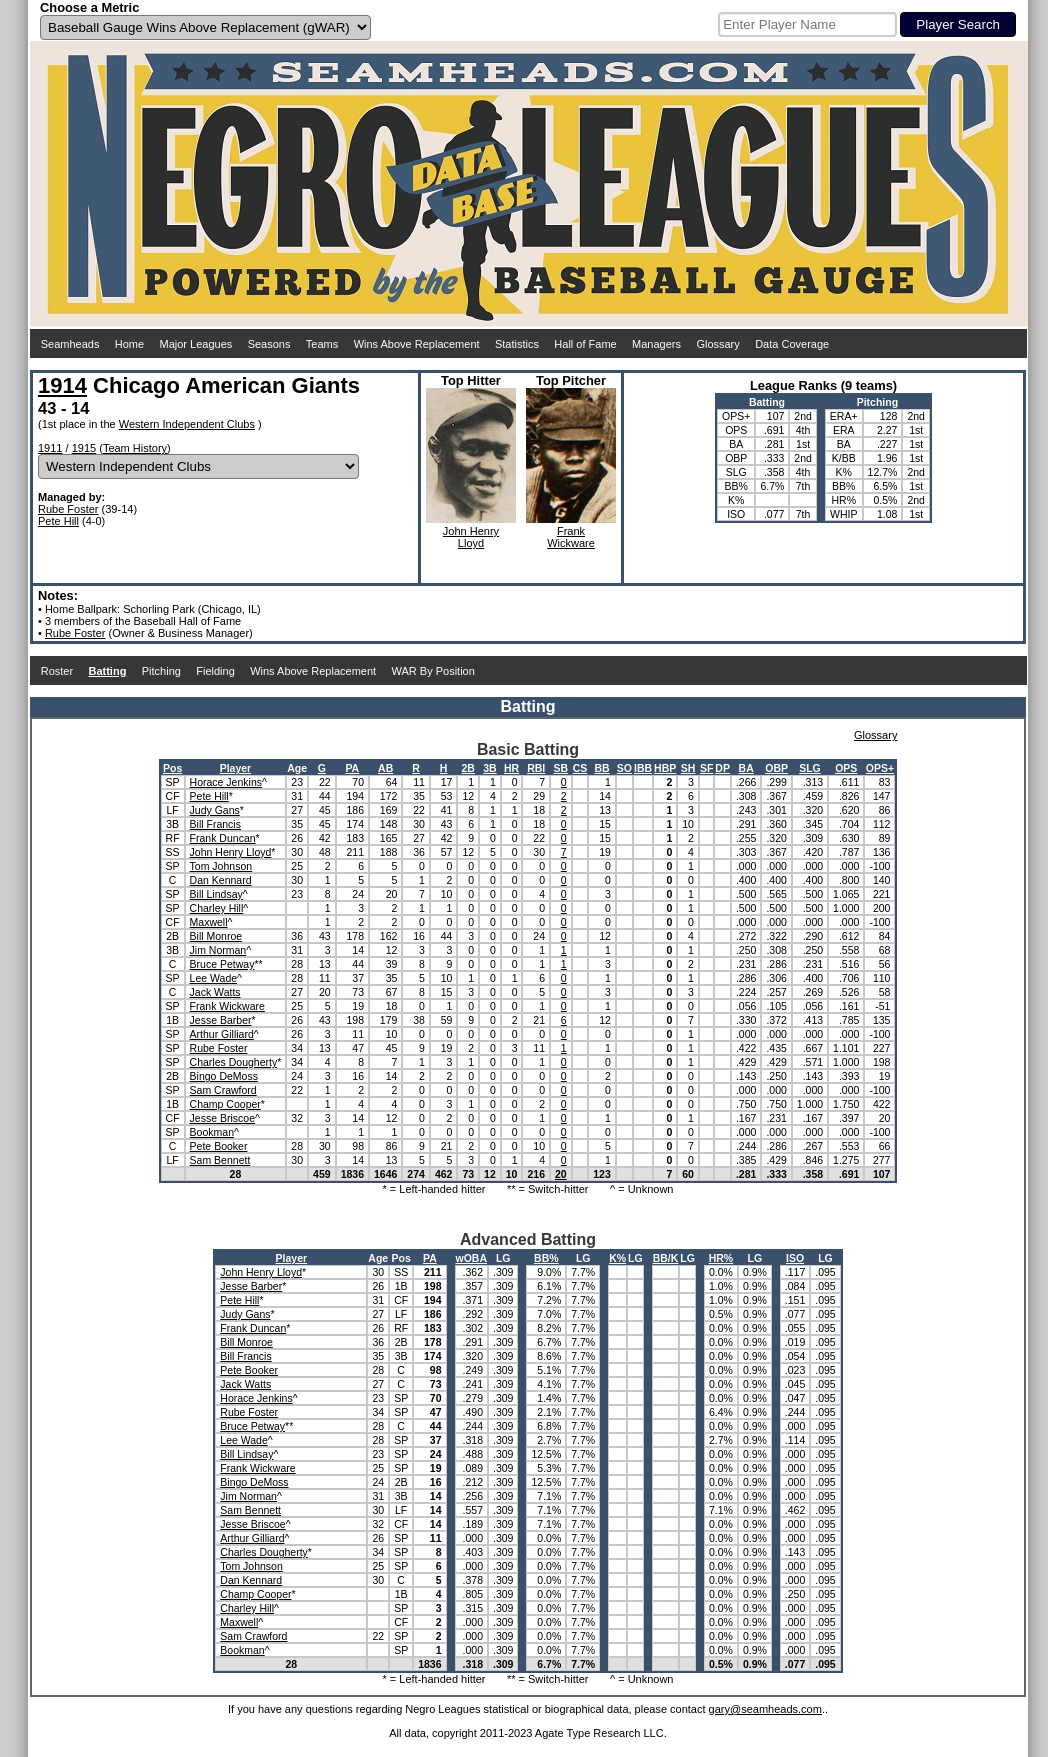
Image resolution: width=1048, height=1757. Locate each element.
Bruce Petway (222, 964)
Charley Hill (217, 908)
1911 (50, 448)
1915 (84, 448)
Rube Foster (68, 509)
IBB (643, 768)
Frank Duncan (223, 838)
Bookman (212, 1132)
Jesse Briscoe (222, 1118)
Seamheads (70, 344)
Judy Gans (215, 810)
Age (297, 768)
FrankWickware (571, 537)
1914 (62, 385)
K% (617, 1258)
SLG (810, 768)
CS (580, 768)
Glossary (717, 344)
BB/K (666, 1258)
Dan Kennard (221, 880)
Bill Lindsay (216, 894)
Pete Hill (58, 521)
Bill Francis (215, 824)
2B (468, 768)
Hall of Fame (585, 344)
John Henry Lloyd (231, 852)
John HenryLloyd (471, 537)
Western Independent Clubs (187, 424)
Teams (322, 344)
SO (624, 768)
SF (706, 768)
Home (129, 344)
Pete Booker (219, 1146)
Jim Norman (218, 950)
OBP (776, 768)
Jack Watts (215, 992)
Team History (135, 448)
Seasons (269, 344)
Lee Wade (213, 978)
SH (688, 768)
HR (511, 768)
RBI (536, 768)
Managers (656, 344)
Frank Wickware (227, 1006)
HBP (665, 768)
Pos (172, 768)
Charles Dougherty (234, 1062)
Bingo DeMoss (224, 1076)
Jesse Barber (221, 1020)
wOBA (472, 1258)
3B (489, 768)
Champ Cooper (225, 1104)
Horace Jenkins (226, 782)
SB (561, 768)
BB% (546, 1258)
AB (385, 768)
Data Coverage (792, 344)
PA (352, 768)
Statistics (517, 344)
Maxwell (209, 922)
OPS (846, 768)
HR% (721, 1258)
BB (601, 768)
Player (236, 768)
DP (722, 768)
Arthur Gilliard (222, 1034)
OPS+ (880, 768)
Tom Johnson (221, 866)
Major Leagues (196, 344)
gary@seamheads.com (765, 1709)
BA (746, 768)
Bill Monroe (216, 936)
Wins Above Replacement (417, 344)
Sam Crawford (223, 1090)
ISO (795, 1258)
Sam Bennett (220, 1160)
